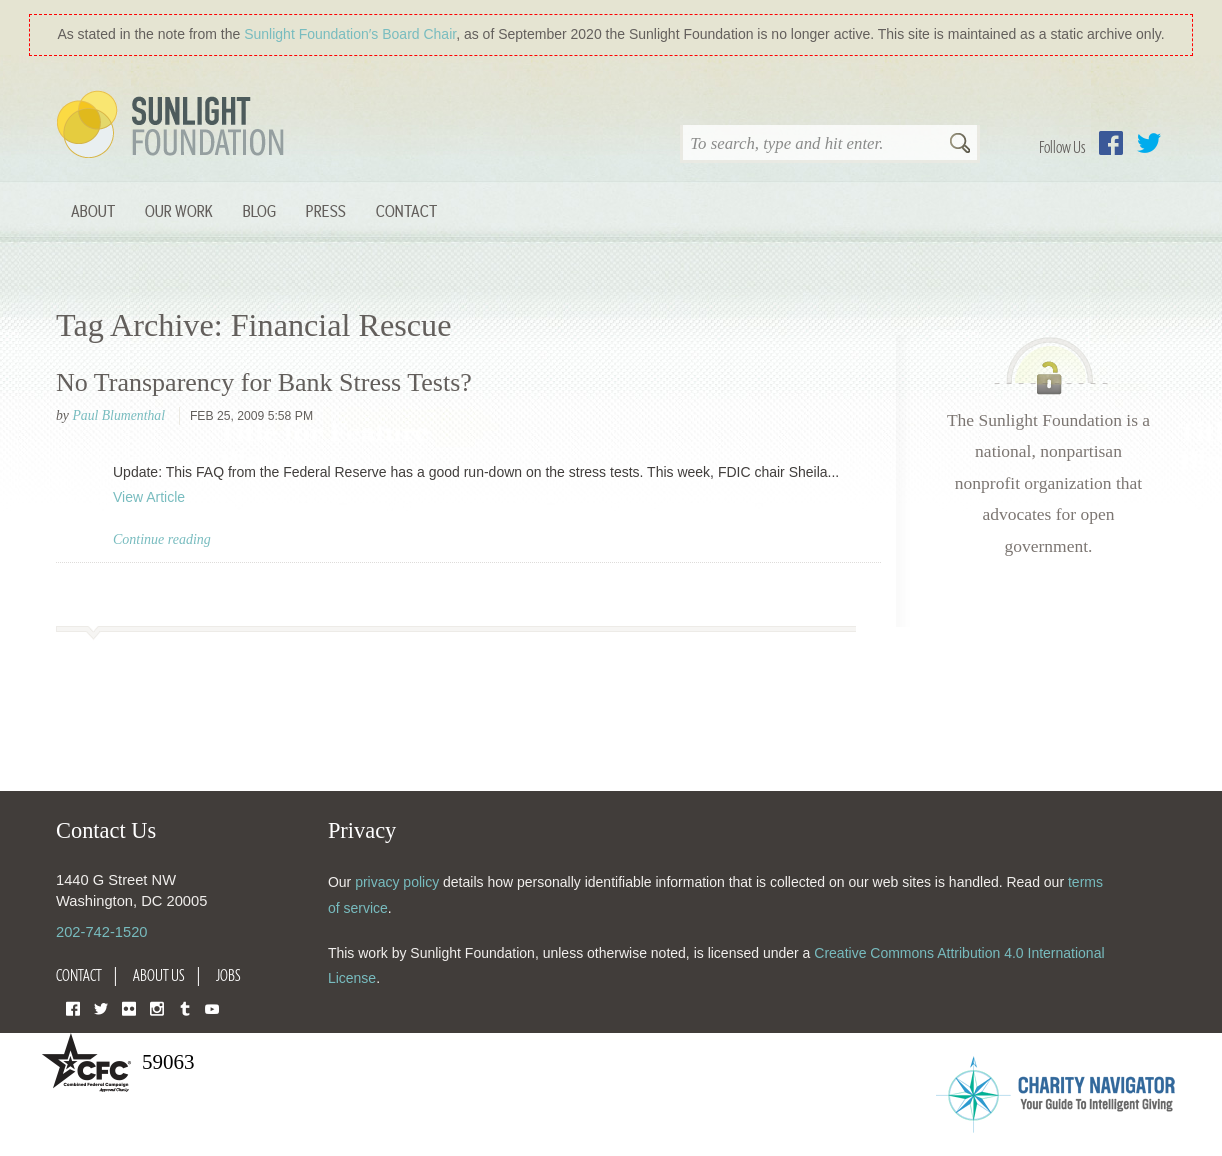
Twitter (1149, 143)
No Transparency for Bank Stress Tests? (264, 382)
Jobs (228, 975)
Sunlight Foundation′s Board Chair (350, 34)
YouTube (212, 1007)
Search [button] (960, 145)
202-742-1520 (101, 932)
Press (326, 210)
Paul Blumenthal (118, 415)
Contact (406, 210)
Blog (259, 210)
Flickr (129, 1007)
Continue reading (162, 539)
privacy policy (397, 882)
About (93, 210)
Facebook (1111, 143)
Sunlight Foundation (174, 126)
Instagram (157, 1007)
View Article (149, 497)
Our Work (179, 210)
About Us (159, 975)
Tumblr (185, 1007)
